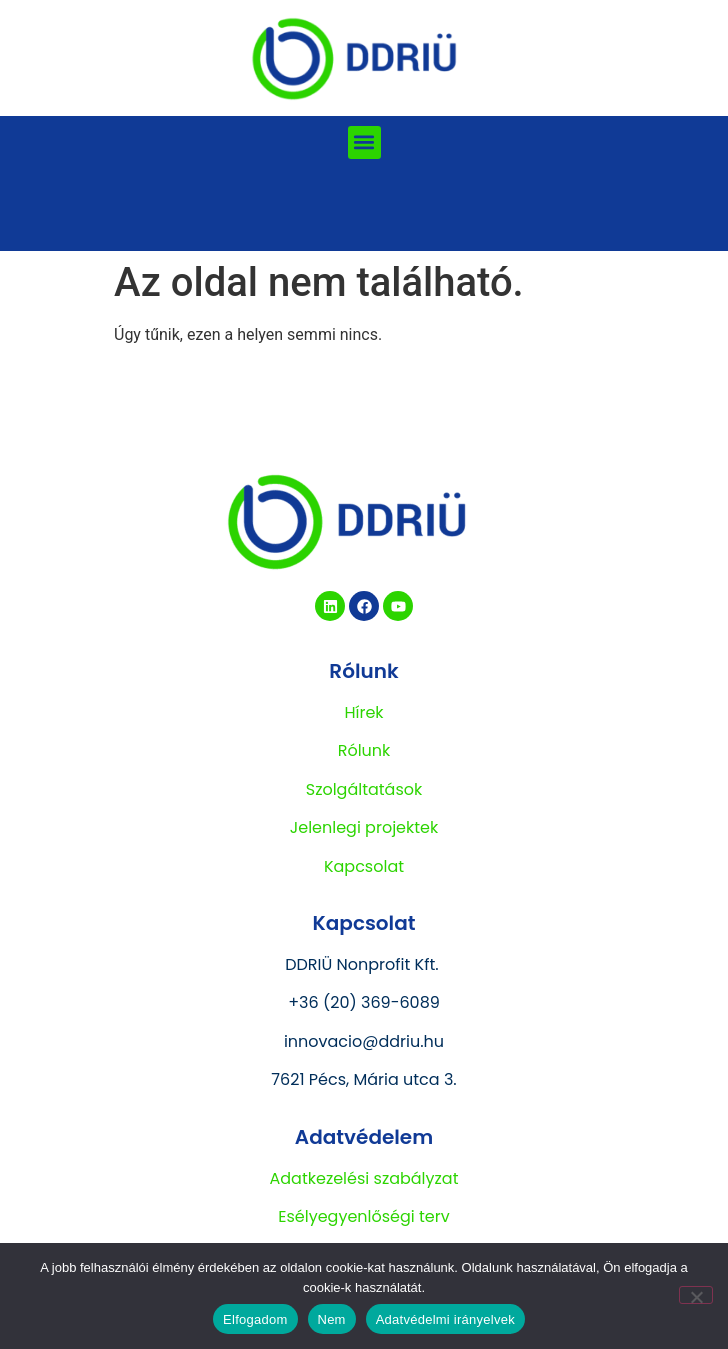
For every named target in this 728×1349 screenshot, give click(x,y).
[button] (364, 142)
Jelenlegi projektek (364, 827)
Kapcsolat (364, 866)
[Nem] (696, 1295)
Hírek (363, 712)
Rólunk (364, 750)
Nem (332, 1319)
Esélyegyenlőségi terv (364, 1216)
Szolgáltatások (364, 789)
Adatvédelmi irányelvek (445, 1319)
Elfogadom (255, 1319)
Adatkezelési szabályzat (364, 1178)
